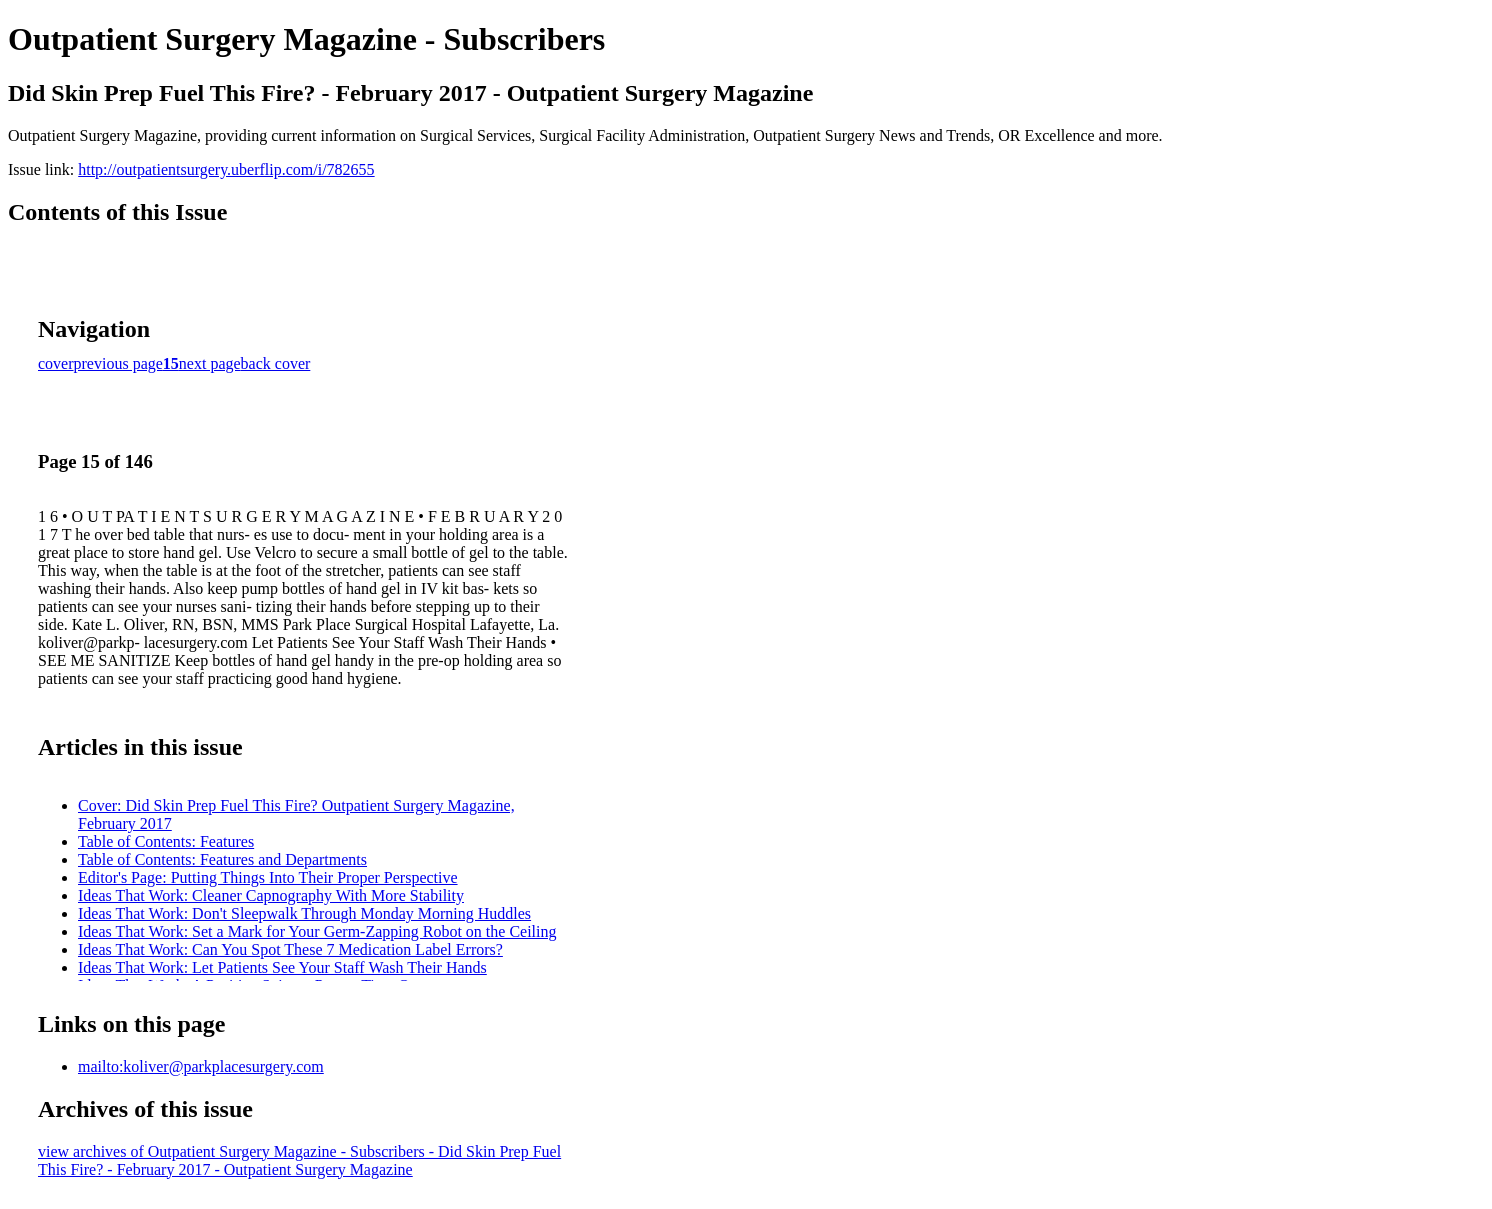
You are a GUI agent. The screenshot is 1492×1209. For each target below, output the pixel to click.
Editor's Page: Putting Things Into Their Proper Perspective (268, 877)
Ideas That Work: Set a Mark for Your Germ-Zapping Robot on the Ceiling (317, 931)
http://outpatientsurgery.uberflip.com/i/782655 (226, 169)
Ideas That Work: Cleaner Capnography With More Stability (271, 895)
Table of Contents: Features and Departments (222, 859)
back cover (276, 363)
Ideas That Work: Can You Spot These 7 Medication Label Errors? (290, 949)
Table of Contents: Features (166, 841)
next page (210, 363)
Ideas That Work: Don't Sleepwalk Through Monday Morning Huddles (304, 913)
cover (56, 363)
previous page (118, 363)
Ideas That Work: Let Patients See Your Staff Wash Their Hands (282, 967)
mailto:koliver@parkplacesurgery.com (201, 1066)
